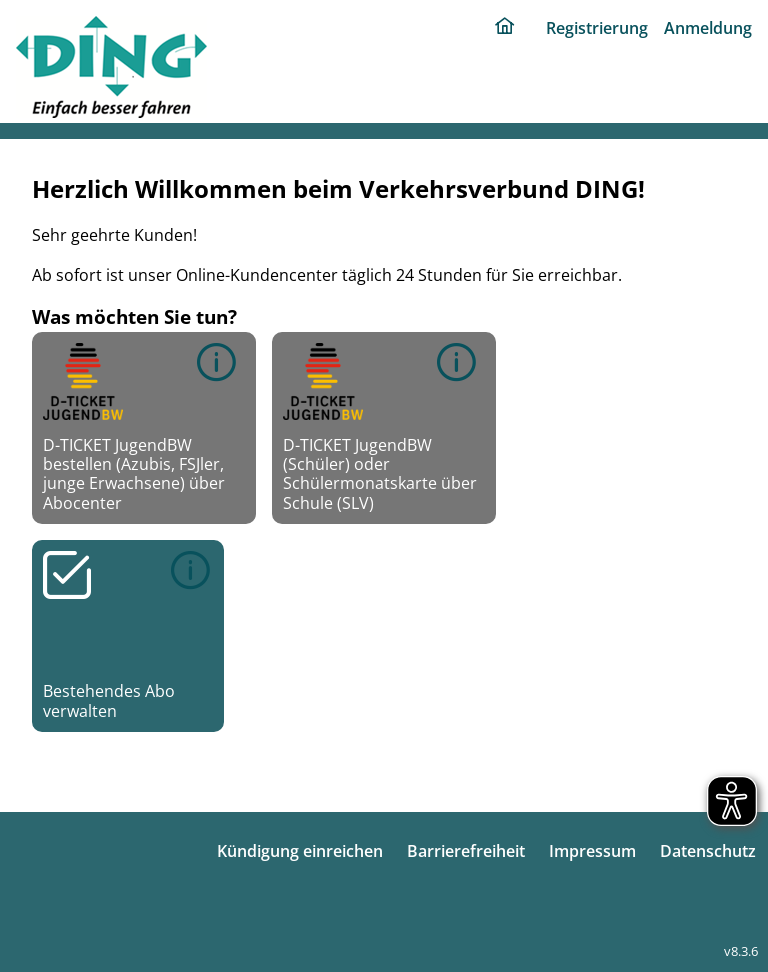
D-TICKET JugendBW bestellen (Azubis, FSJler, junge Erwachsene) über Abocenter (134, 428)
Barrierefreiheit (466, 851)
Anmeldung (708, 28)
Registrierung (597, 28)
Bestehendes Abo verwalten (128, 636)
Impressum (592, 851)
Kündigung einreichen (300, 851)
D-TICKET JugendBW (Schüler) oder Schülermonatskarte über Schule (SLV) (380, 428)
